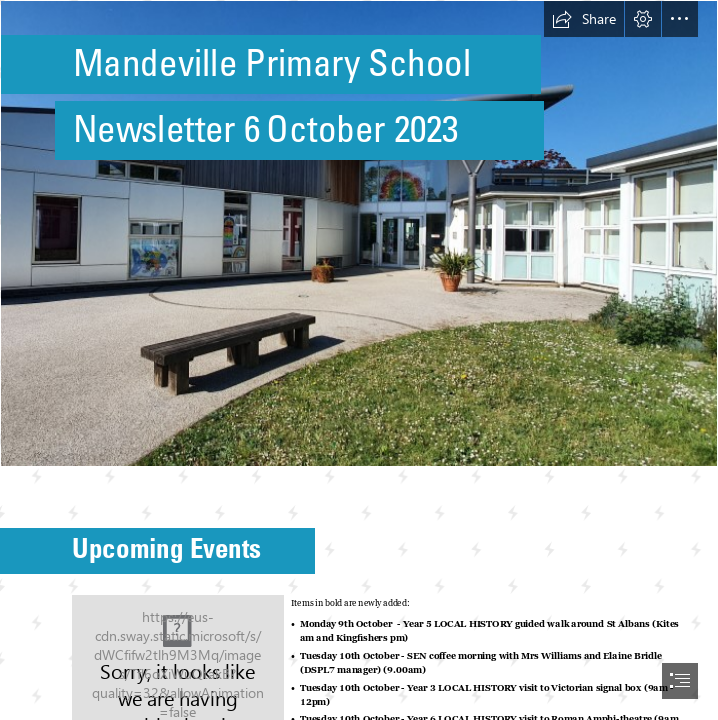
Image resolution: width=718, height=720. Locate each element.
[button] (584, 19)
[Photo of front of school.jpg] (359, 233)
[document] (359, 360)
